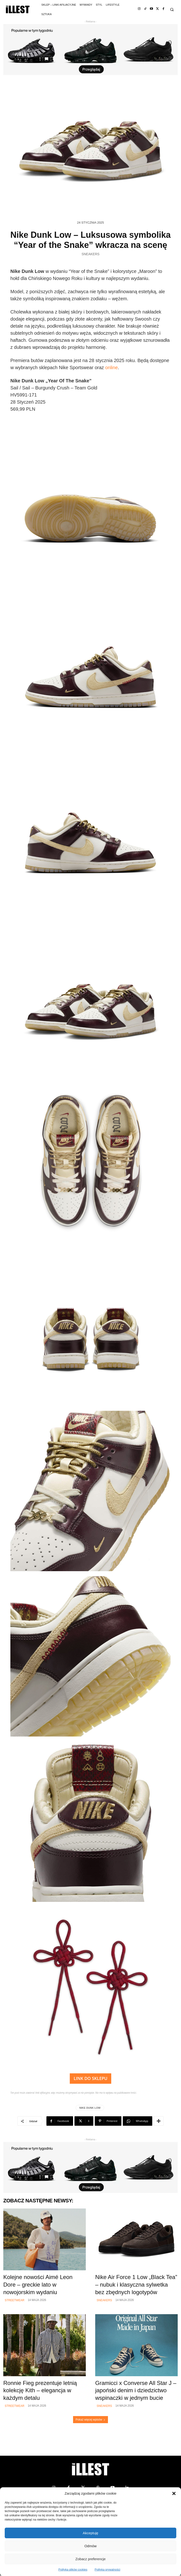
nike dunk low (90, 2107)
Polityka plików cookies (72, 2569)
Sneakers (90, 254)
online (111, 367)
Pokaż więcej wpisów (91, 2419)
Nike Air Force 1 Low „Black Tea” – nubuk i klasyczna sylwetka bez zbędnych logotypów (136, 2284)
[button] (174, 2493)
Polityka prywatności (107, 2569)
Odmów (90, 2546)
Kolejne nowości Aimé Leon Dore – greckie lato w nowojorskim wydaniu (38, 2284)
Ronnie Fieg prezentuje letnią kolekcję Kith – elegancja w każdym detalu (40, 2390)
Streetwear (14, 2300)
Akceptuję (90, 2533)
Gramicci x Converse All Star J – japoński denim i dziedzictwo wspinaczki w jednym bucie (135, 2390)
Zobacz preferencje (90, 2559)
